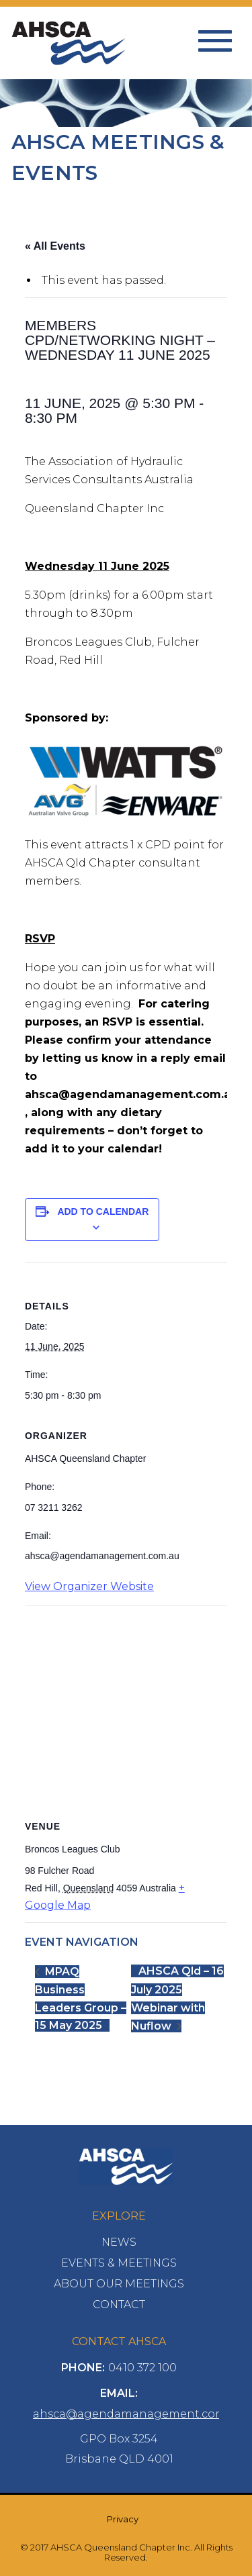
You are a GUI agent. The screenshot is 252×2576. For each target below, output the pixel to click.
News (118, 2242)
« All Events (55, 246)
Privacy (122, 2519)
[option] (126, 114)
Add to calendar (103, 1211)
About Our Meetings (119, 2283)
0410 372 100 (142, 2367)
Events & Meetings (119, 2263)
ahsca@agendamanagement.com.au (138, 2414)
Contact (119, 2304)
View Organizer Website (89, 1586)
